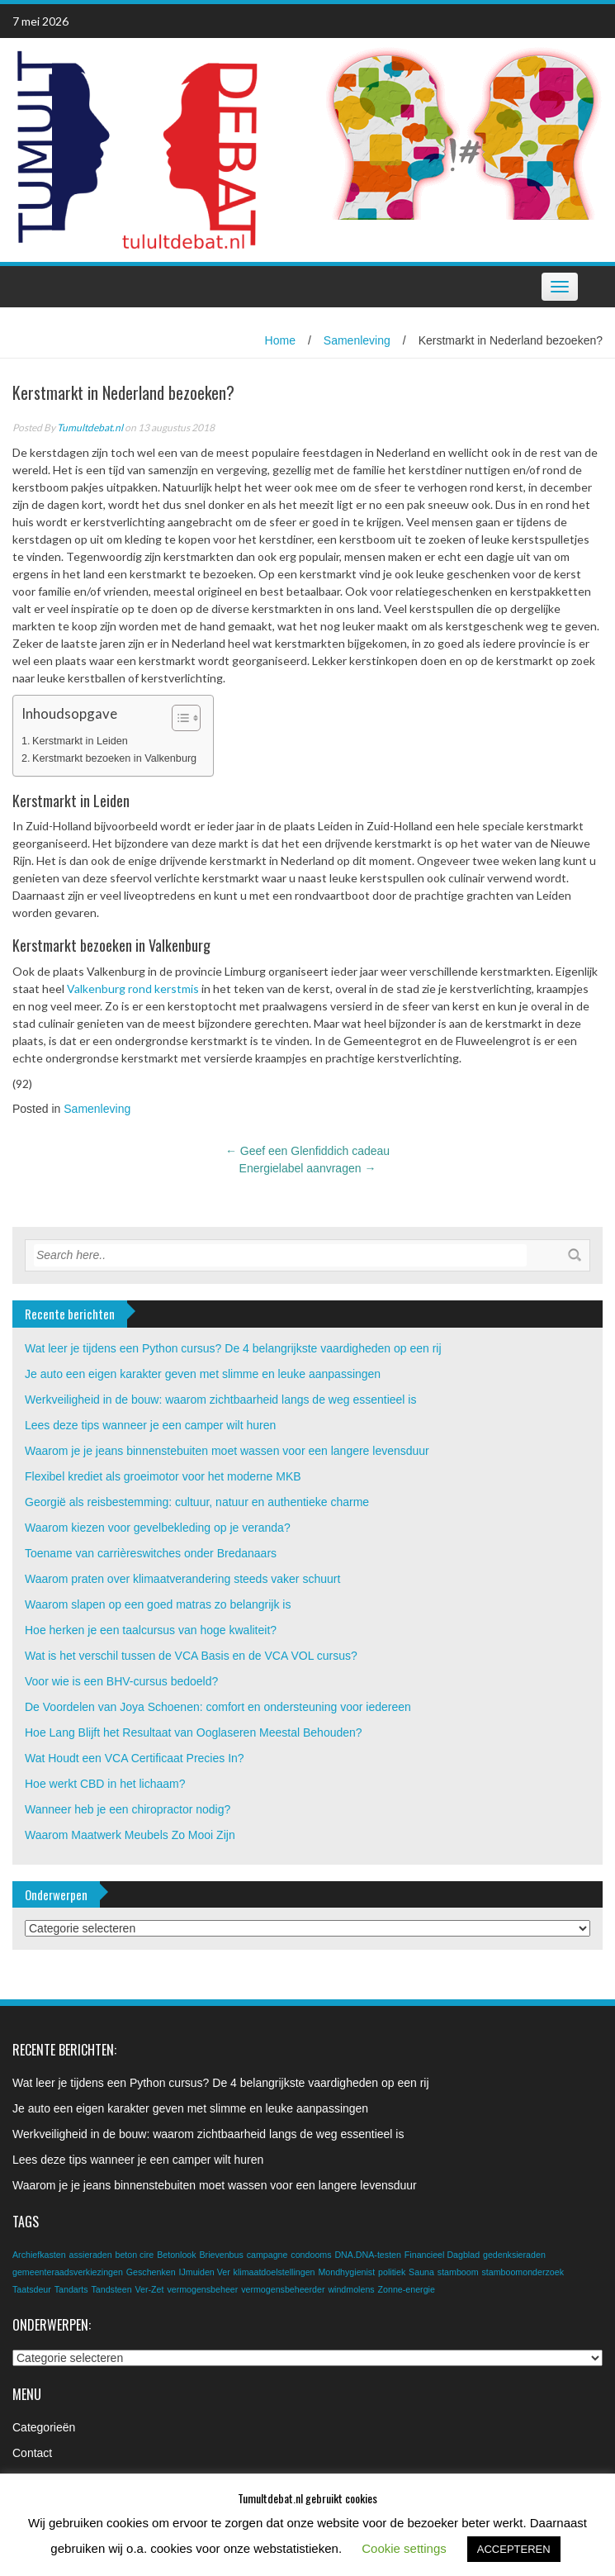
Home (280, 340)
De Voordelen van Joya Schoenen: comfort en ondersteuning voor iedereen (218, 1706)
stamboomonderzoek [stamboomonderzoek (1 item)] (522, 2272)
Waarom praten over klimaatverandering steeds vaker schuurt (182, 1578)
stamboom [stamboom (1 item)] (458, 2272)
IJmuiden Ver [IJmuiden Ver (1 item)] (204, 2272)
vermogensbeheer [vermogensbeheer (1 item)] (202, 2289)
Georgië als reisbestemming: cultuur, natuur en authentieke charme (197, 1502)
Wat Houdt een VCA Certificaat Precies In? (134, 1758)
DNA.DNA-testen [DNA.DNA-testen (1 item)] (367, 2255)
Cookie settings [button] (404, 2548)
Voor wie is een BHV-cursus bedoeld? (121, 1681)
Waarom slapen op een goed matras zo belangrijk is (158, 1604)
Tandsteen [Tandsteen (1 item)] (111, 2289)
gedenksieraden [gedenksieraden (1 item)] (514, 2255)
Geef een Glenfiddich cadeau (307, 1150)
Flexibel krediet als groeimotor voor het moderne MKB (163, 1476)
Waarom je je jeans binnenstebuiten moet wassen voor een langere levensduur (227, 1450)
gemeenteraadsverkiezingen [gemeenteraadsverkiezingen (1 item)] (67, 2272)
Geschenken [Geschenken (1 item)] (151, 2272)
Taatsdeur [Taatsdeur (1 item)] (31, 2289)
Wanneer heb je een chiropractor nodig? (127, 1809)
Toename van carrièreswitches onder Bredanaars (151, 1553)
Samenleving (357, 340)
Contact (32, 2453)
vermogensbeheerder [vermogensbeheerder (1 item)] (282, 2289)
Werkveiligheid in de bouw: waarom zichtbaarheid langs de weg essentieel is (220, 1399)
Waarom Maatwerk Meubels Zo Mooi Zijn (130, 1835)
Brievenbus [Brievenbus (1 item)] (221, 2255)
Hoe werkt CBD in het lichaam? (105, 1783)
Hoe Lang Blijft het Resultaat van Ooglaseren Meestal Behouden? (193, 1732)
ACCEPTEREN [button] (514, 2549)
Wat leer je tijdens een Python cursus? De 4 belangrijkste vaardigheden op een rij (233, 1348)
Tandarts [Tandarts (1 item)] (71, 2289)
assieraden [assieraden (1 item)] (90, 2255)
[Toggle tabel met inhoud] (177, 718)
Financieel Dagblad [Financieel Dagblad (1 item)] (442, 2255)
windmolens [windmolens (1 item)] (351, 2289)
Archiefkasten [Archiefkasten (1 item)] (39, 2255)
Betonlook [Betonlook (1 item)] (176, 2255)
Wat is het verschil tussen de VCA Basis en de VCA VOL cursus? (191, 1655)
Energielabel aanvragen (307, 1168)
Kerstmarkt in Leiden (80, 741)
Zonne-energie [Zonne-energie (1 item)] (406, 2289)
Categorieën (43, 2427)
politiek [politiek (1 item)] (391, 2272)
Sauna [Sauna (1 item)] (421, 2272)
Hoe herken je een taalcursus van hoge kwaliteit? (151, 1630)
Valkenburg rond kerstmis (133, 988)
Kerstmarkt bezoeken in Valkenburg (114, 758)
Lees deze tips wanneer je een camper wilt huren (150, 1425)
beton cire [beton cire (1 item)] (134, 2255)
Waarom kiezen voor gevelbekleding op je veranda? (158, 1527)
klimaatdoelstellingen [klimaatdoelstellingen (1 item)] (274, 2272)
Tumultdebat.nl (90, 427)
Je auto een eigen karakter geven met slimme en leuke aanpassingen (203, 1374)
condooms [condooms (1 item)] (311, 2255)
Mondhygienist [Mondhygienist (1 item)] (346, 2272)
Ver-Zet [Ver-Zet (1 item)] (149, 2289)
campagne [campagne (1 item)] (267, 2255)
